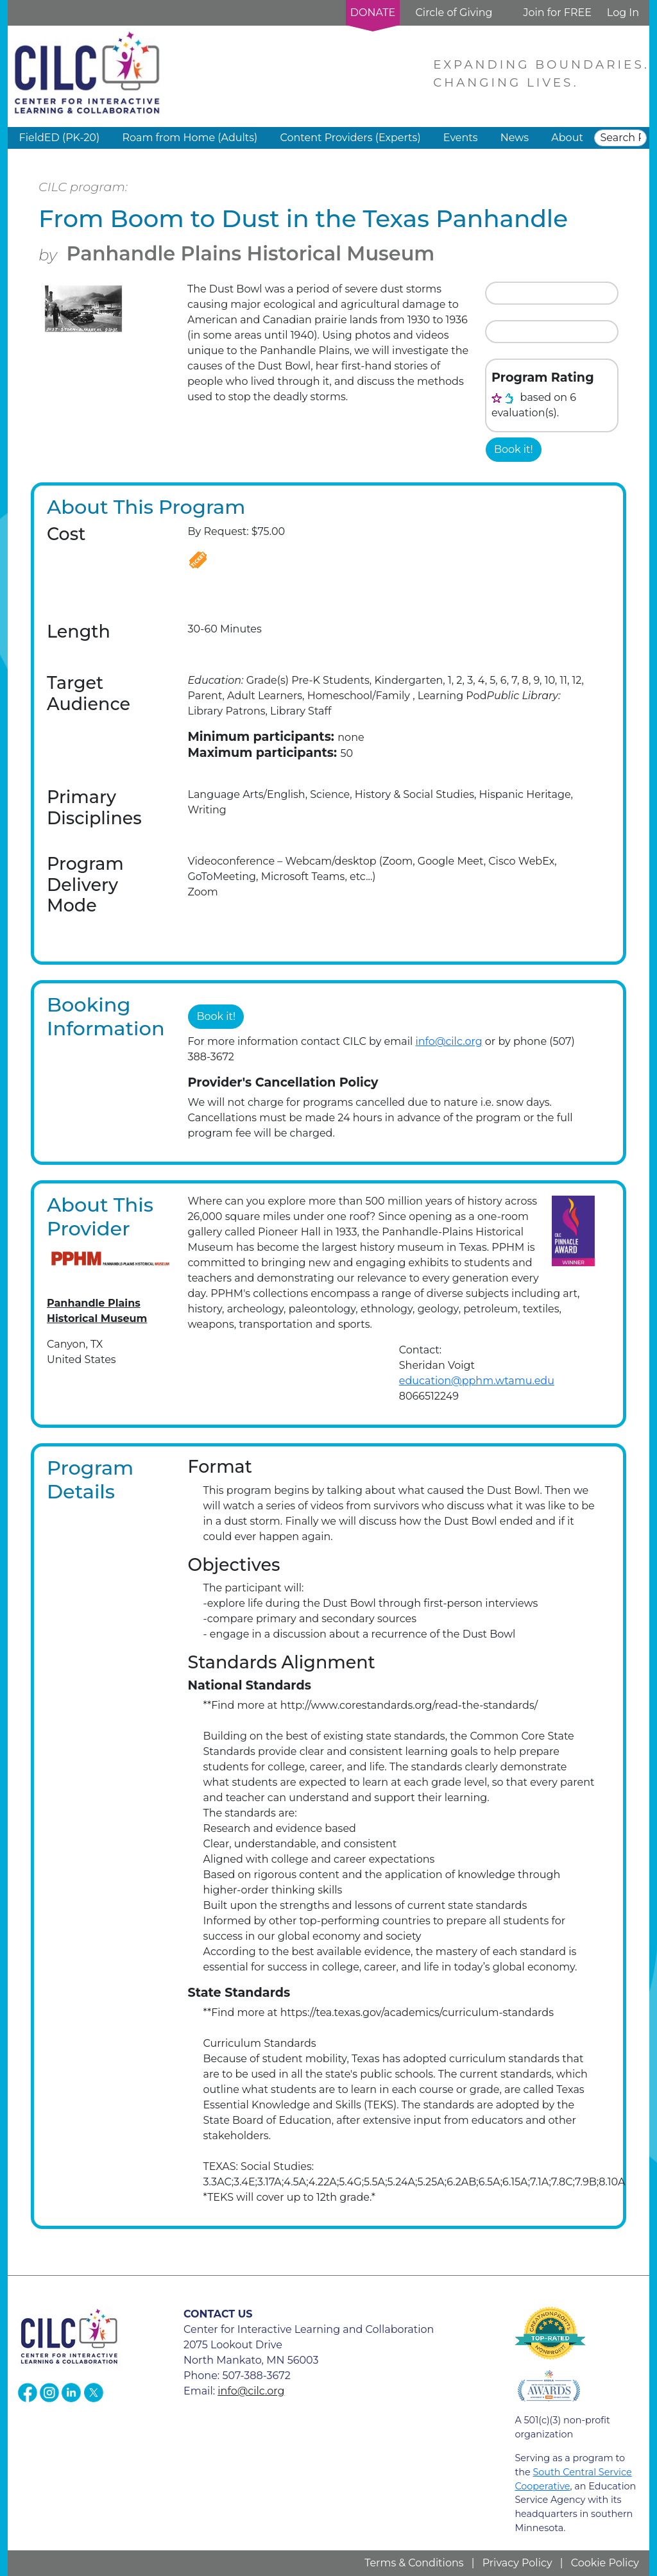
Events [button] (460, 137)
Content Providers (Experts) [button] (350, 137)
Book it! (513, 449)
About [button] (567, 137)
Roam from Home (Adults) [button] (189, 137)
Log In (623, 12)
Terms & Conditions (413, 2563)
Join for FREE (557, 12)
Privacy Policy (517, 2563)
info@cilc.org (448, 1041)
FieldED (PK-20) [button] (59, 137)
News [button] (514, 137)
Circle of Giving (453, 12)
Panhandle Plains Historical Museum (251, 254)
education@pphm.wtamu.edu (476, 1381)
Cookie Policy (605, 2563)
